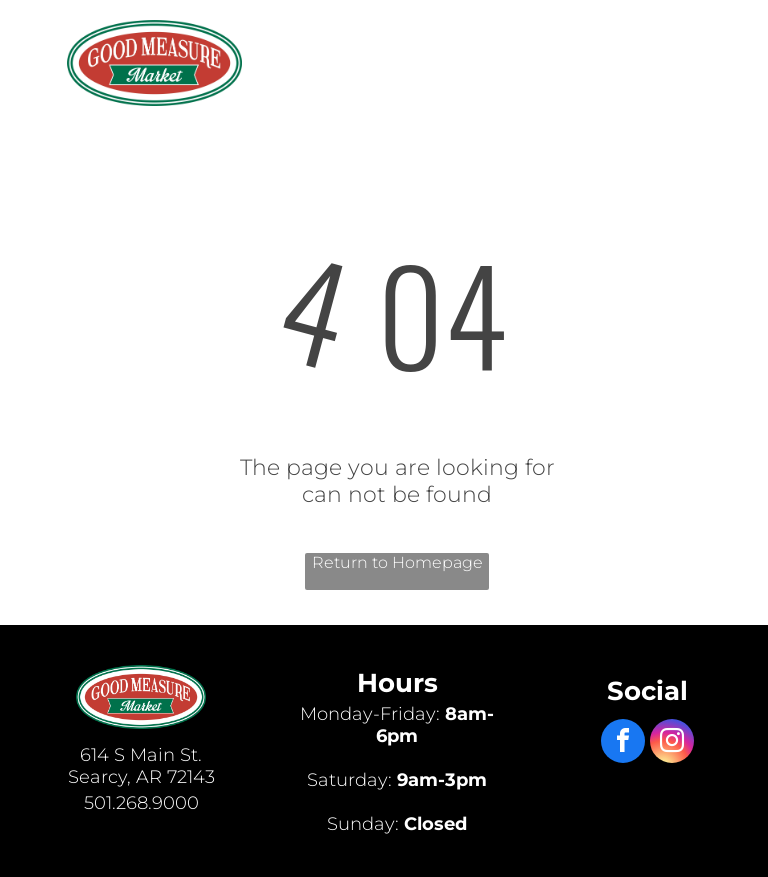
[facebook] (623, 743)
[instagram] (672, 743)
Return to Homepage (397, 562)
